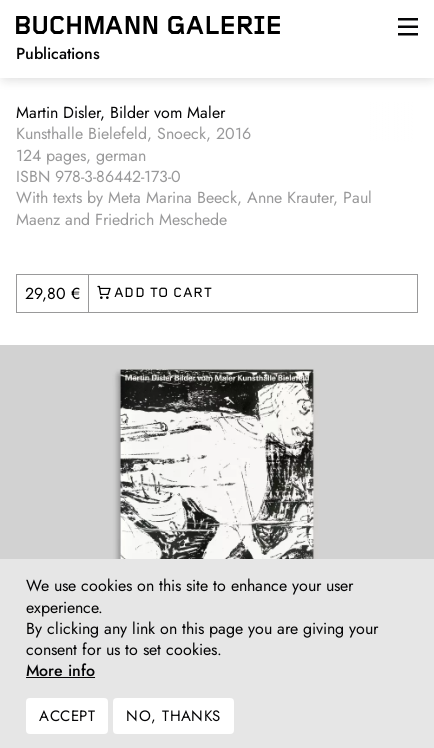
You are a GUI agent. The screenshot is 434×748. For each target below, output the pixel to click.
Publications (58, 53)
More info (60, 681)
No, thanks (173, 726)
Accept (67, 726)
